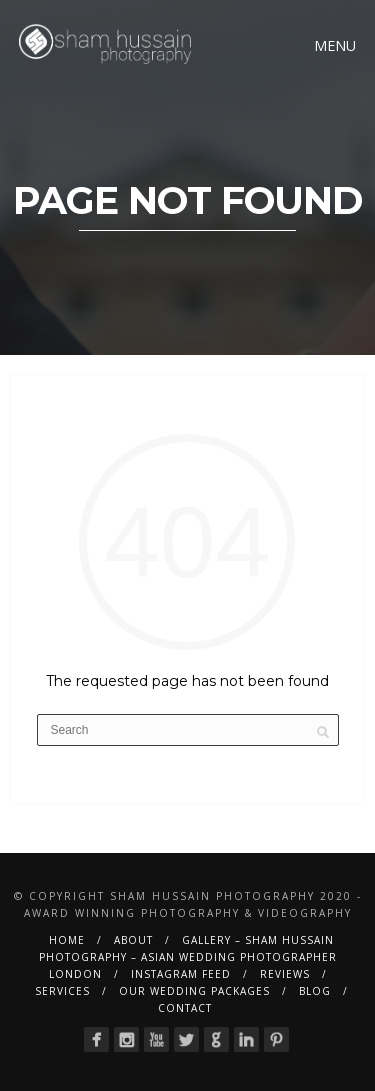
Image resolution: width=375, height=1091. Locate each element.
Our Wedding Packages (194, 991)
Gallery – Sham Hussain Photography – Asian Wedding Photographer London (188, 957)
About (133, 940)
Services (62, 991)
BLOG (315, 991)
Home (67, 940)
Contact (185, 1008)
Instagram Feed (181, 974)
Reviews (285, 974)
